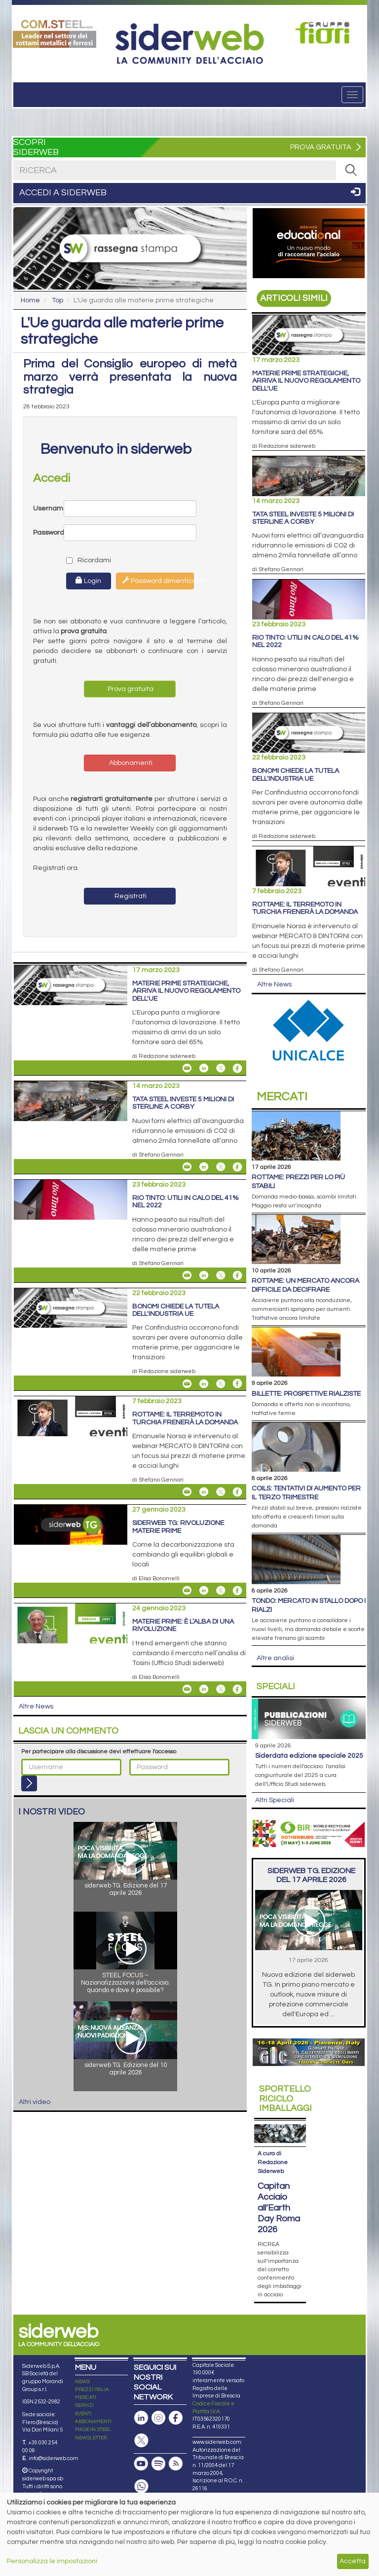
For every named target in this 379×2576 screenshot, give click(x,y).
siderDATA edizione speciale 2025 (309, 1755)
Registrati (130, 896)
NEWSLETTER (91, 2437)
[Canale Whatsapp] (141, 2486)
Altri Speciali (274, 1800)
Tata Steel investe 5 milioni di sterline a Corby (183, 1103)
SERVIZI (84, 2405)
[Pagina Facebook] (175, 2418)
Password (48, 532)
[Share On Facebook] (237, 1068)
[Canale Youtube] (141, 2463)
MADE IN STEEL (93, 2429)
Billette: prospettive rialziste (306, 1393)
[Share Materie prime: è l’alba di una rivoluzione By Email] (187, 1689)
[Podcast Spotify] (158, 2463)
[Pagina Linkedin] (141, 2418)
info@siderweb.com (53, 2458)
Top (57, 300)
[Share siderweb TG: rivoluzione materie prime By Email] (187, 1590)
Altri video (34, 2102)
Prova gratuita (129, 689)
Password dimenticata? (158, 580)
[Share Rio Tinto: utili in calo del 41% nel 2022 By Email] (187, 1275)
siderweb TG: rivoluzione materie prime (178, 1527)
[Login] (29, 1783)
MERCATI (85, 2397)
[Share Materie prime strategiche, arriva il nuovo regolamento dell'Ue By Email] (187, 1068)
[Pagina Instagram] (158, 2418)
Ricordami (80, 560)
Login (88, 580)
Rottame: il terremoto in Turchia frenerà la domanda (185, 1418)
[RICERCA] (351, 170)
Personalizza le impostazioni (52, 2561)
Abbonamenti (130, 763)
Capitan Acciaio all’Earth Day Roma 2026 (279, 2207)
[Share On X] (220, 1068)
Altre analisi (275, 1658)
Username (48, 508)
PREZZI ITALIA (92, 2389)
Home (30, 300)
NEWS (82, 2381)
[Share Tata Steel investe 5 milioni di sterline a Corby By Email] (187, 1166)
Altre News (36, 1706)
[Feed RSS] (175, 2463)
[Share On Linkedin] (203, 1068)
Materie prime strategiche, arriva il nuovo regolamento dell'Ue (186, 991)
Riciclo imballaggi (285, 2098)
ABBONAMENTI (93, 2421)
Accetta (353, 2561)
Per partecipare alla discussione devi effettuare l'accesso (98, 1751)
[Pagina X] (141, 2440)
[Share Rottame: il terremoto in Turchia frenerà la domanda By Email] (187, 1492)
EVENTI (83, 2413)
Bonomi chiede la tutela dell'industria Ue (175, 1310)
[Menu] (352, 94)
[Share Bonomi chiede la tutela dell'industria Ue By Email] (187, 1383)
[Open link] (54, 32)
